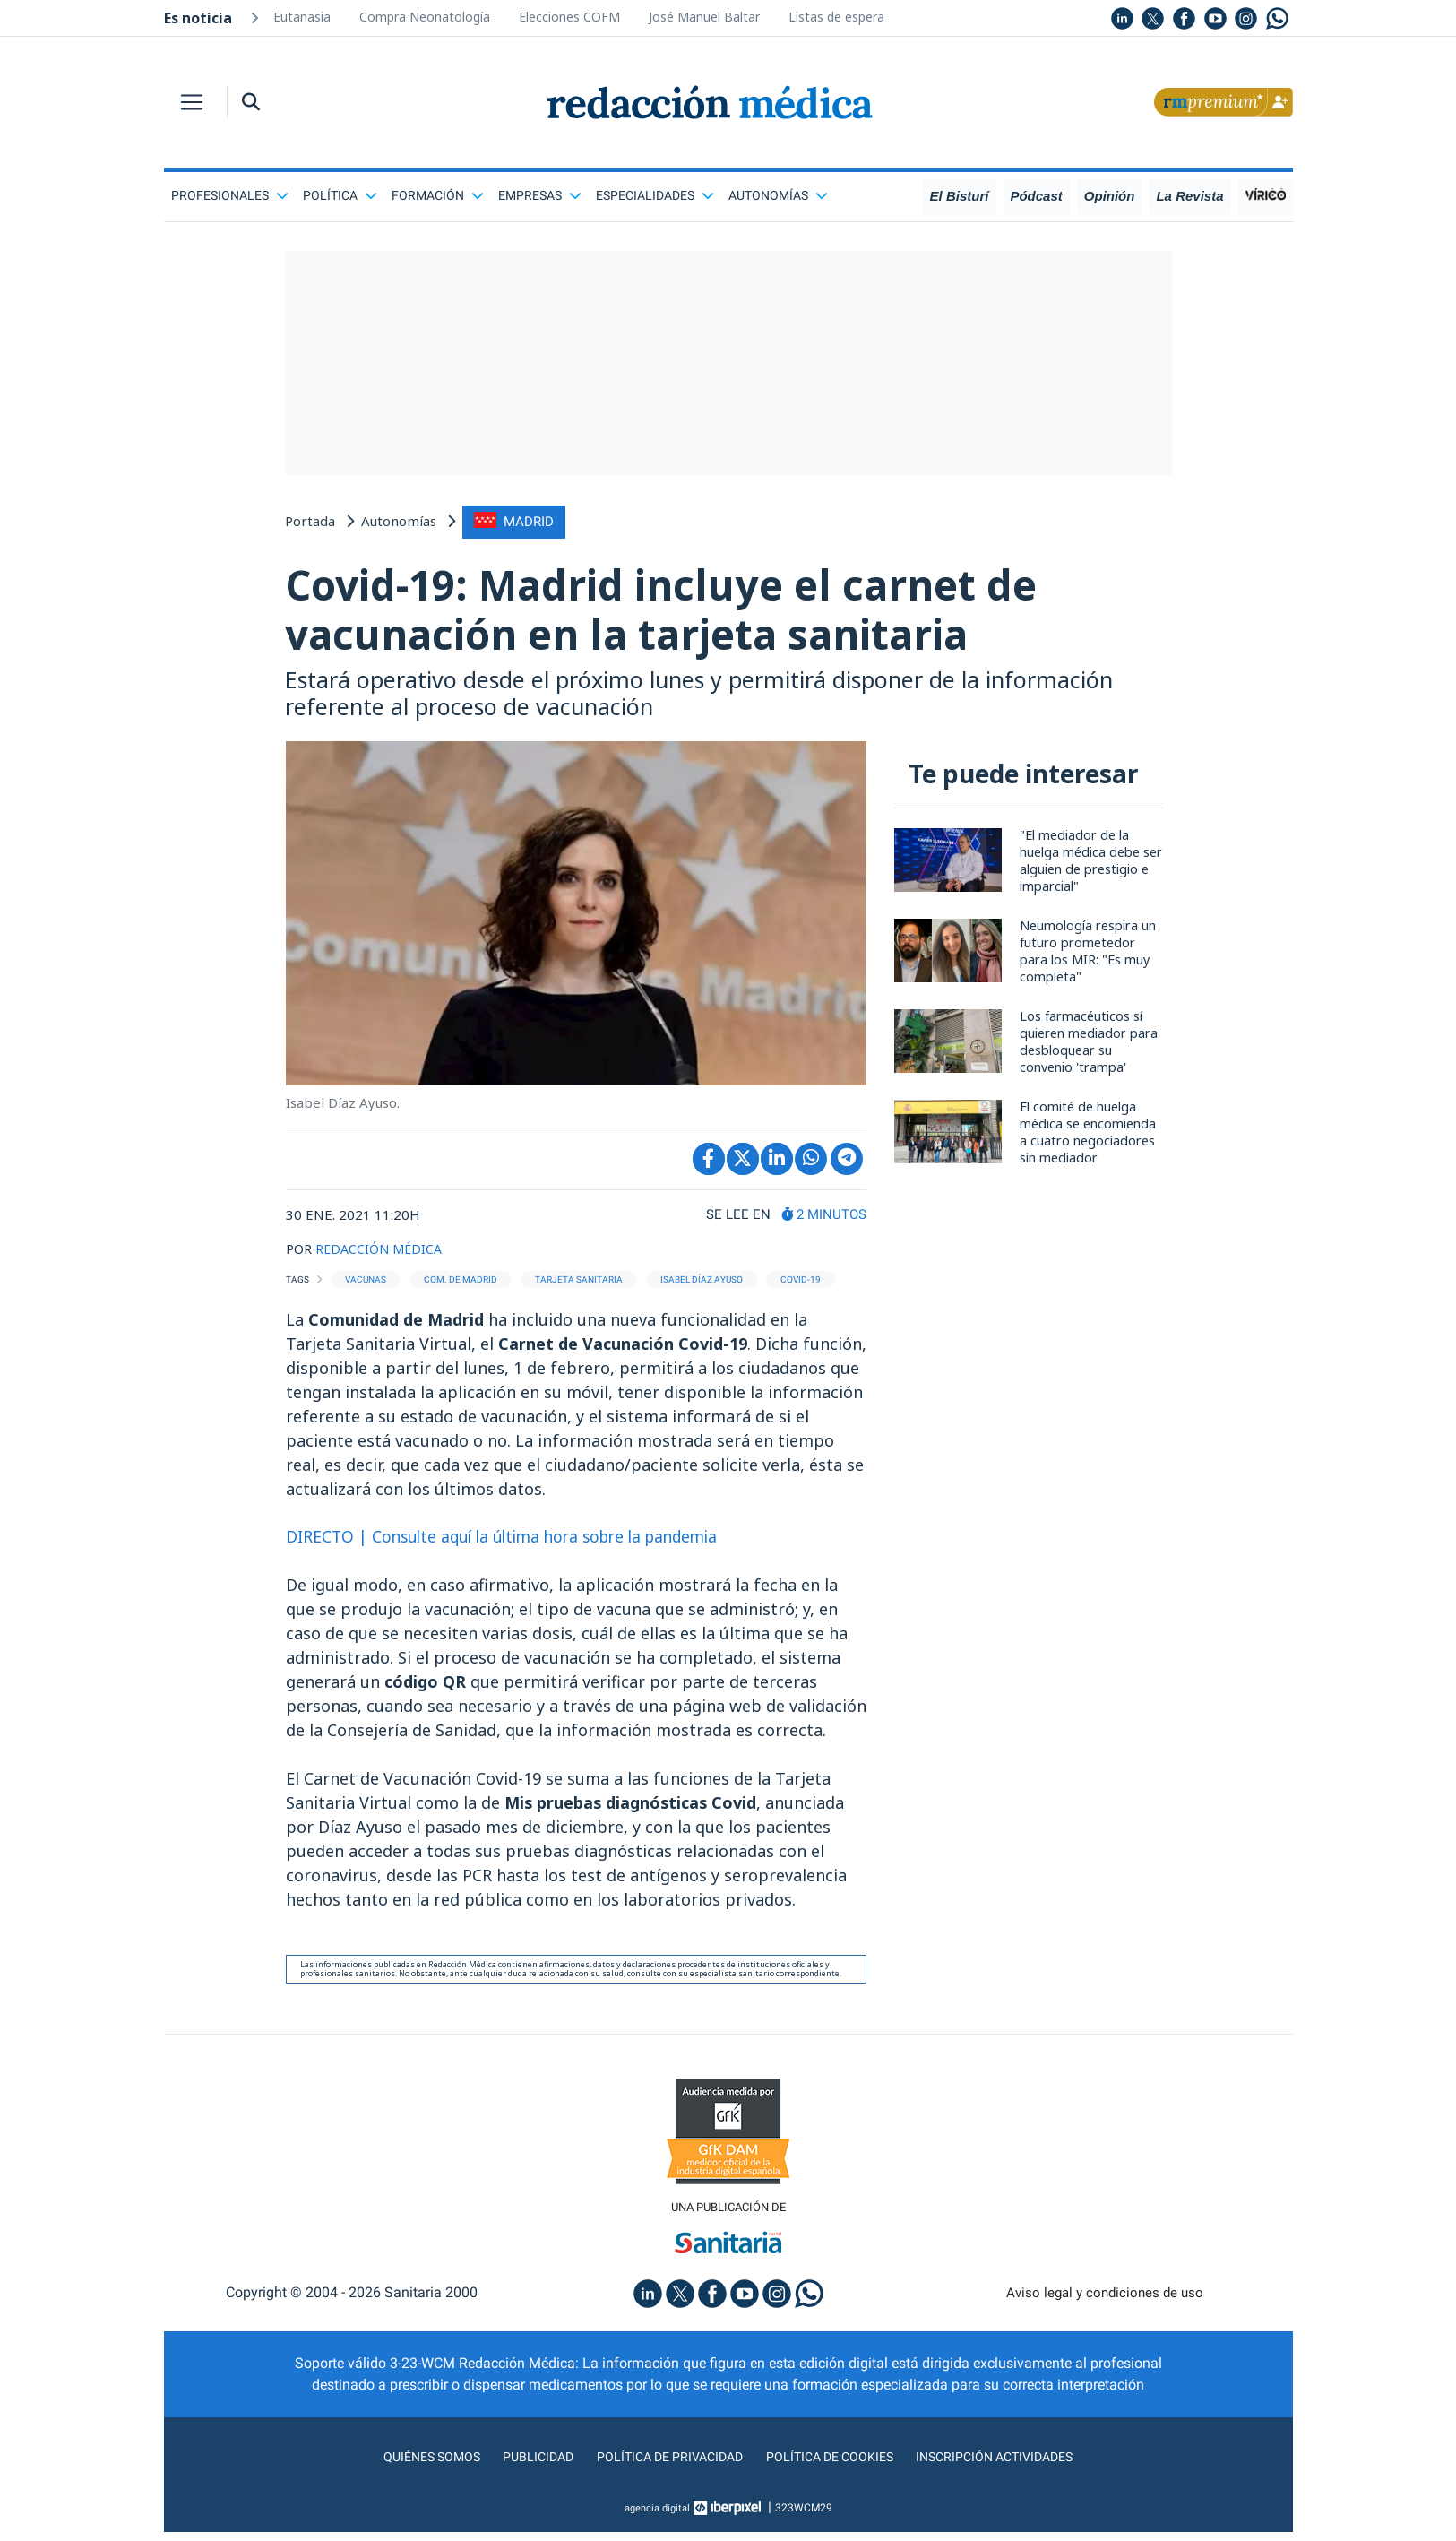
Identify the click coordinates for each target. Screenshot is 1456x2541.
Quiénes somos (408, 2465)
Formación (438, 195)
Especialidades (655, 195)
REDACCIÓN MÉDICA (381, 1256)
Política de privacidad (662, 2465)
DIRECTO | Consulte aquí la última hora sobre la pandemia (513, 1543)
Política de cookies (835, 2465)
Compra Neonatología (424, 16)
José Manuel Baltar (704, 16)
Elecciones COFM (569, 16)
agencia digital (657, 2517)
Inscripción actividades (1014, 2465)
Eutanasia (302, 16)
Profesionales (230, 195)
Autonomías (778, 195)
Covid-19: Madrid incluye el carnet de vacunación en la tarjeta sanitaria (699, 611)
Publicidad (522, 2465)
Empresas (540, 195)
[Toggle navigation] (192, 102)
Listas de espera (836, 16)
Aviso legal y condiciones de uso (1104, 2301)
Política (340, 195)
